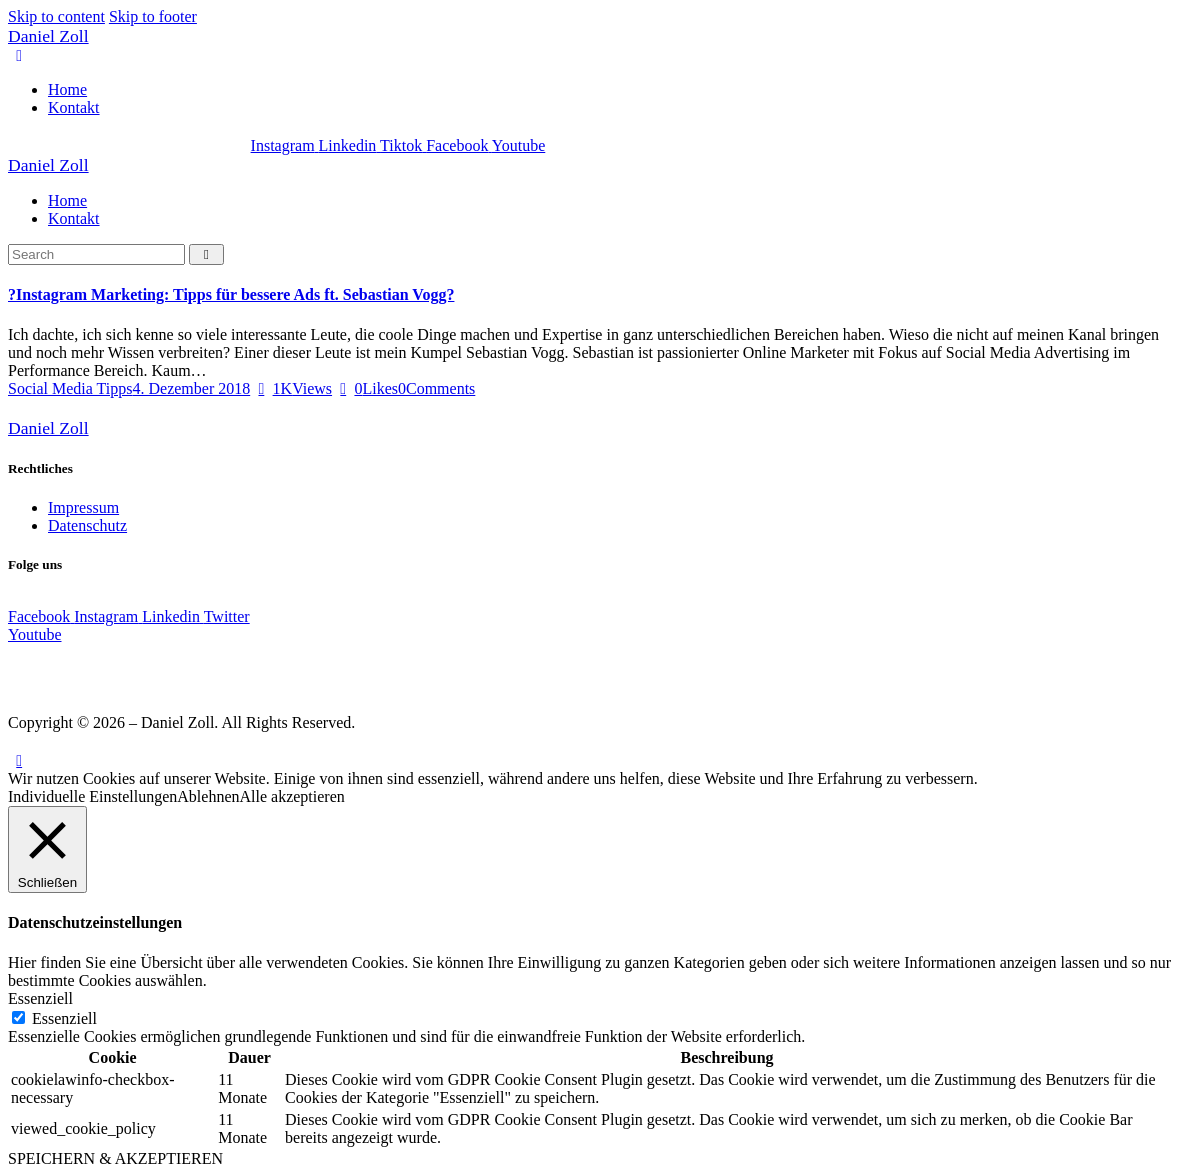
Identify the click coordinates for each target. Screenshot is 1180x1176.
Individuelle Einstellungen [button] (92, 796)
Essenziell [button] (40, 998)
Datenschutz (87, 525)
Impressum (83, 507)
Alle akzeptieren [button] (292, 796)
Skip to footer (153, 16)
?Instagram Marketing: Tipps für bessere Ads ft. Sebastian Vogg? (231, 294)
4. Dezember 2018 (191, 388)
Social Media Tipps (70, 388)
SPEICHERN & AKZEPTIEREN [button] (115, 1158)
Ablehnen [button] (208, 796)
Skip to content (56, 16)
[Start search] (206, 254)
